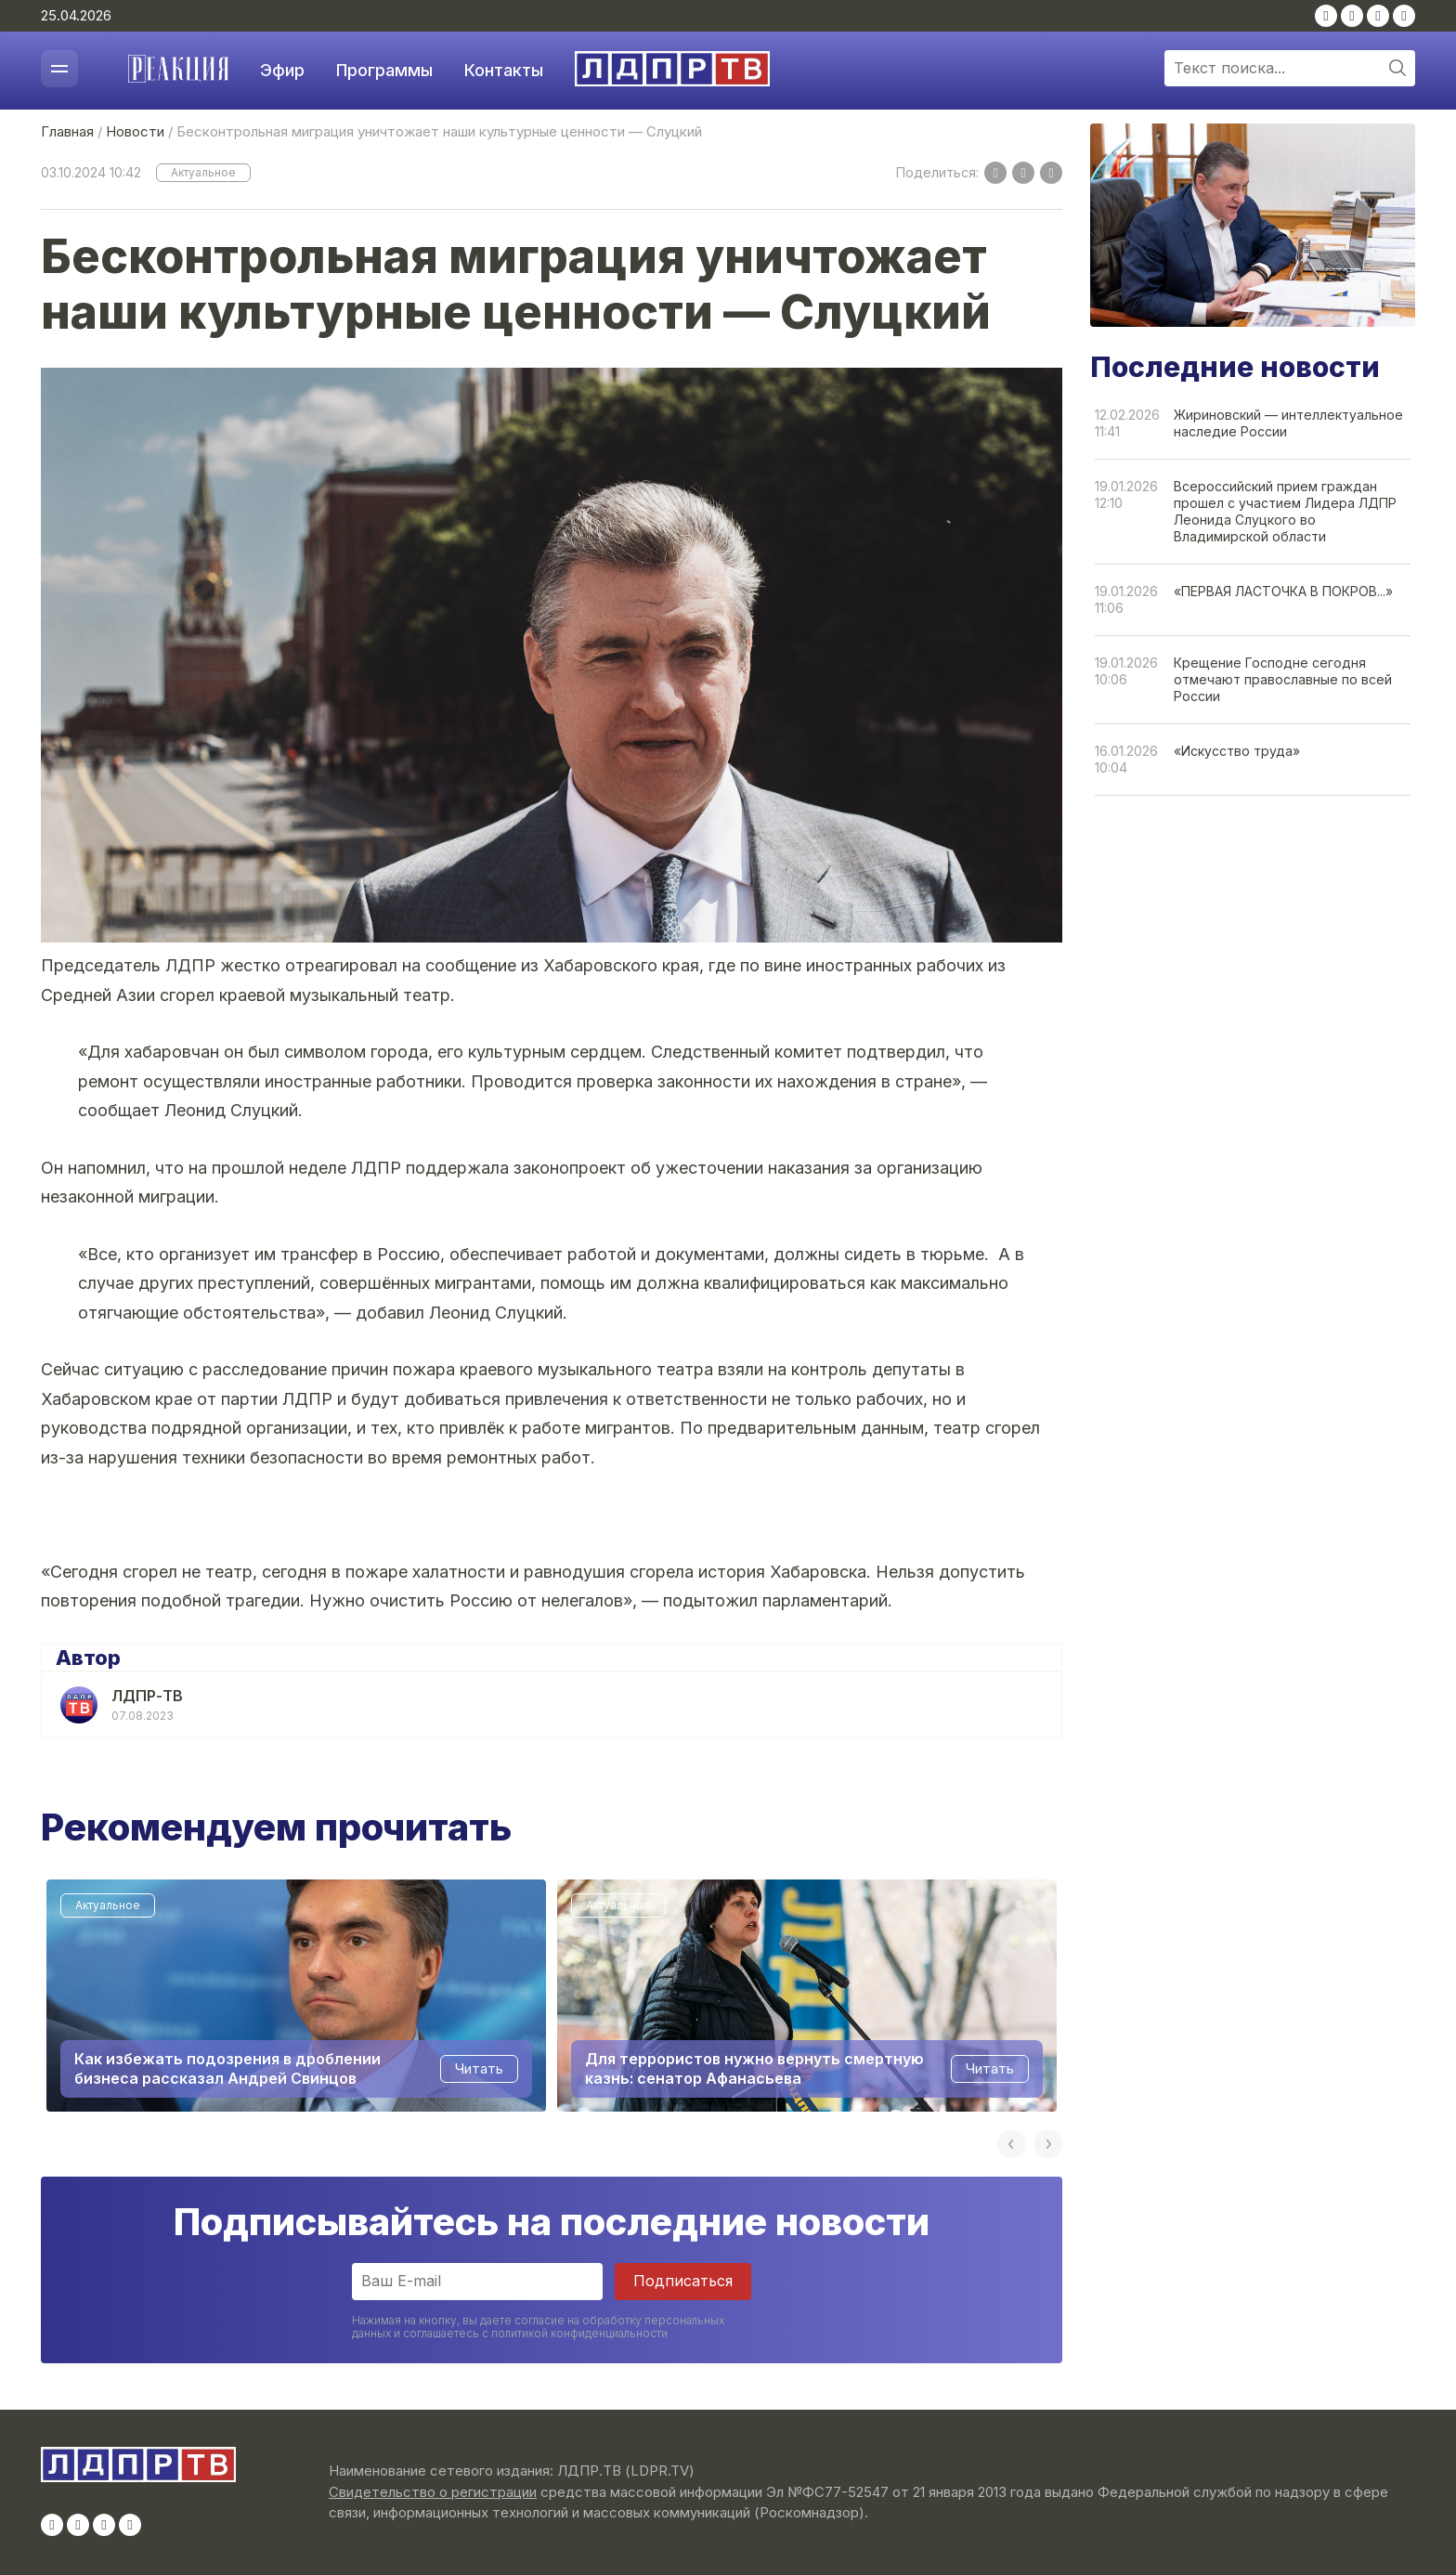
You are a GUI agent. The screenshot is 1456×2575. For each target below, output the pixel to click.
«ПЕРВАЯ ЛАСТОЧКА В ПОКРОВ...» (1283, 591)
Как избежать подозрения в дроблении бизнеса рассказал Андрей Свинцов (227, 2069)
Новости (135, 131)
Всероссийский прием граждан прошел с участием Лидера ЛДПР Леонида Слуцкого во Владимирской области (1285, 511)
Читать (479, 2069)
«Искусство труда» (1237, 751)
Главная (67, 131)
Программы (384, 70)
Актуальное (203, 172)
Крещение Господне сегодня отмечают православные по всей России (1283, 679)
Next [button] (1048, 2144)
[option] (296, 1995)
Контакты (503, 70)
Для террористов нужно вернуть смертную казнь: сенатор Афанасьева (754, 2069)
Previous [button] (1011, 2144)
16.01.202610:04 (1126, 759)
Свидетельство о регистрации (433, 2492)
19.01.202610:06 (1126, 671)
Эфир (282, 70)
